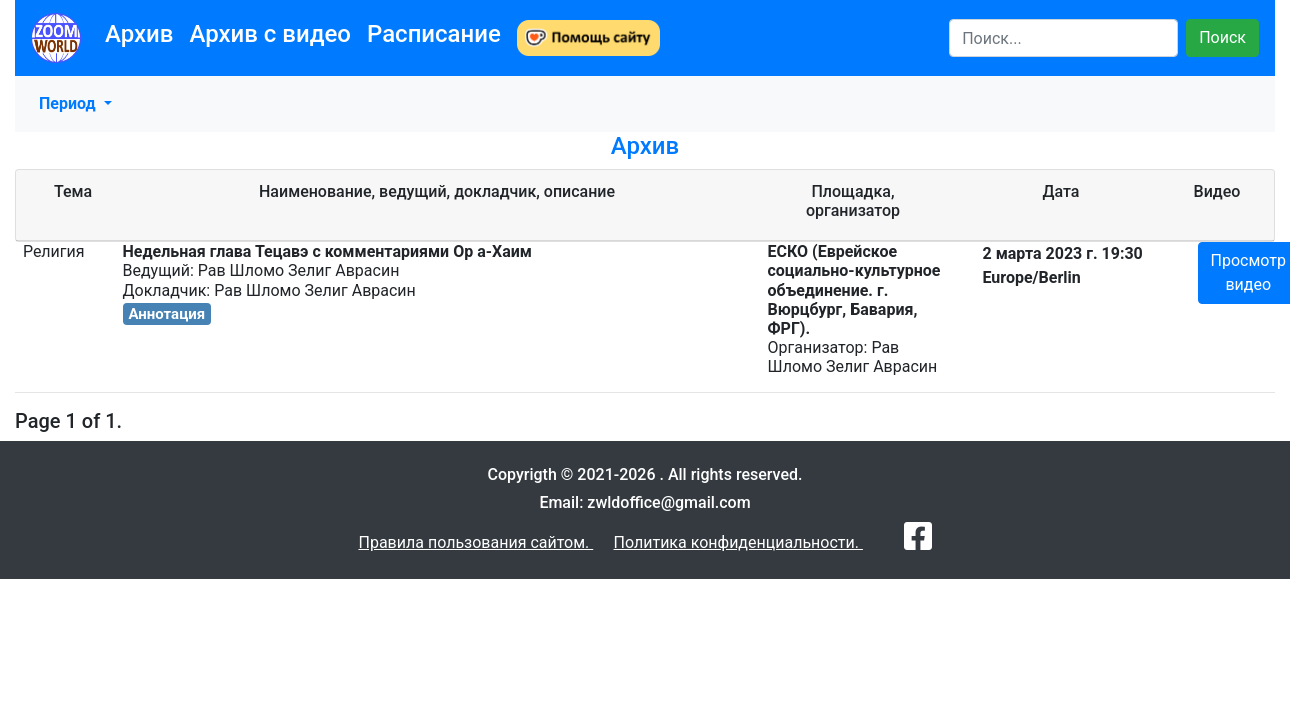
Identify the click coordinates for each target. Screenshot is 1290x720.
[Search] (1063, 38)
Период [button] (69, 103)
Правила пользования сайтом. (475, 542)
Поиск (1222, 37)
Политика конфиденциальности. (738, 542)
